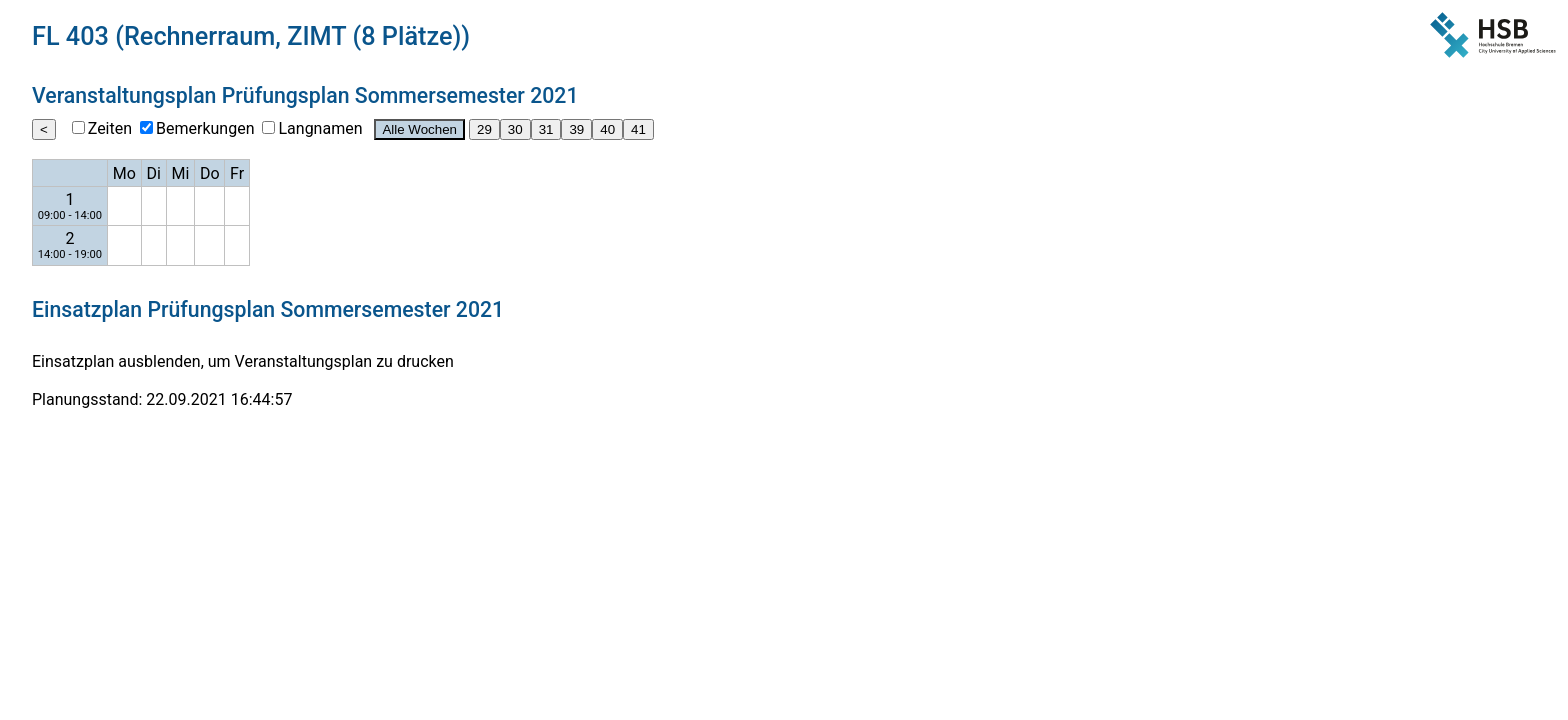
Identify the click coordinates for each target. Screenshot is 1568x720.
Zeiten (110, 128)
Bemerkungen (205, 128)
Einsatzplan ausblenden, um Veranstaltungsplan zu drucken (243, 361)
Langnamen (320, 128)
